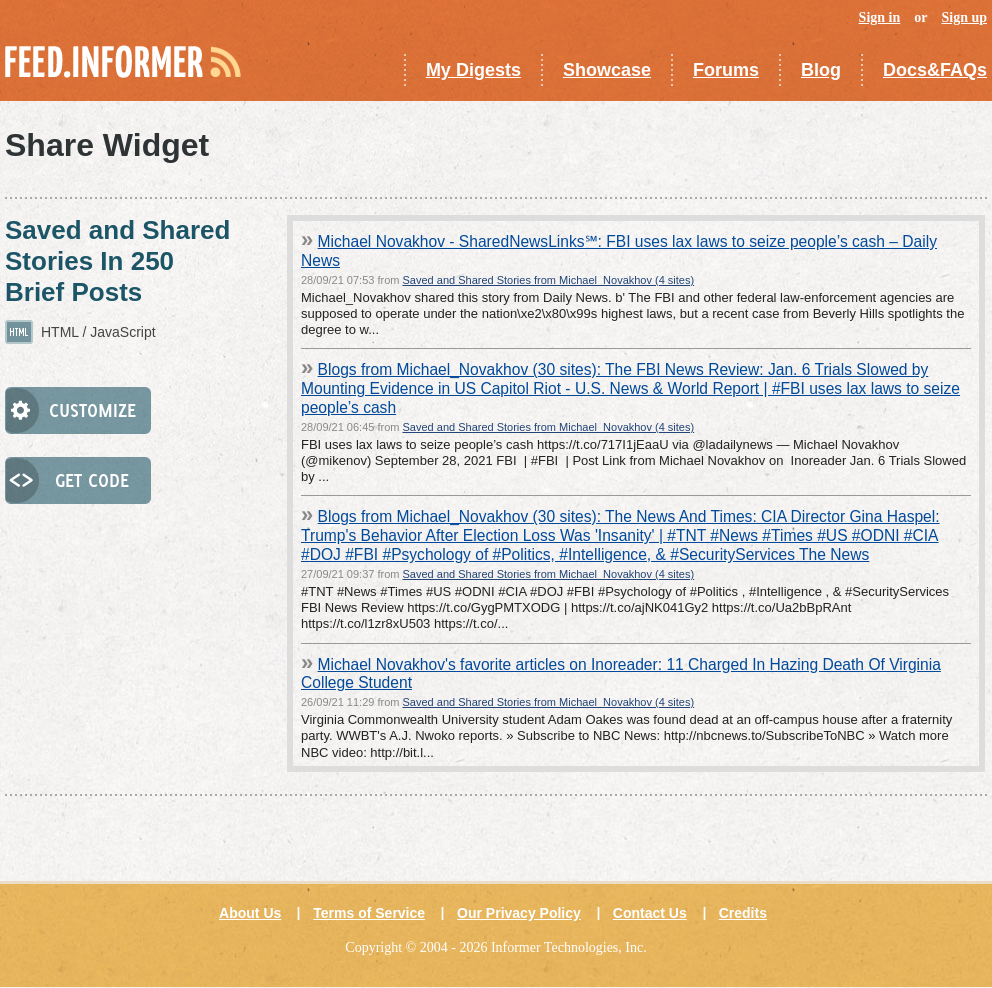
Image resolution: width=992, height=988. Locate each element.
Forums (726, 70)
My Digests (473, 70)
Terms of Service (369, 913)
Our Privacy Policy (519, 913)
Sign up (964, 17)
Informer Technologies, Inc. (569, 947)
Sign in (880, 17)
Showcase (607, 70)
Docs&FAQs (935, 70)
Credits (743, 913)
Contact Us (650, 913)
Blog (821, 70)
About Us (250, 913)
